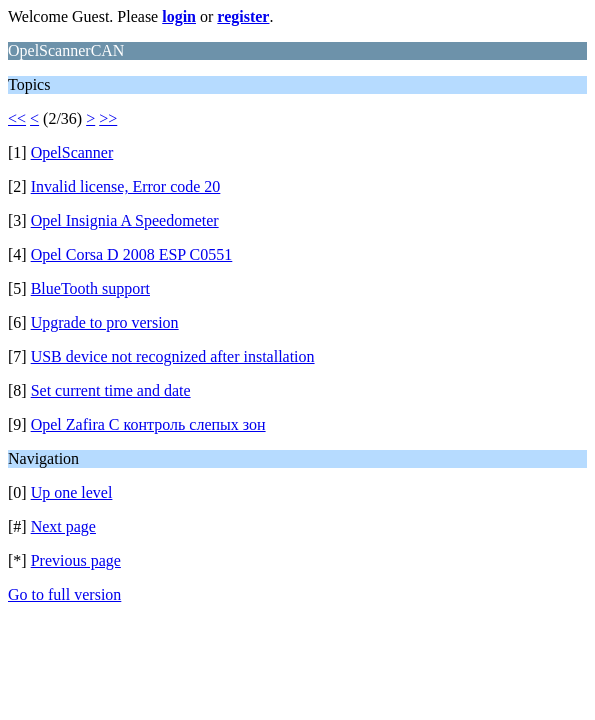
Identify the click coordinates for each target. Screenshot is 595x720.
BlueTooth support (90, 288)
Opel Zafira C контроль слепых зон (148, 424)
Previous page (76, 560)
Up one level (72, 492)
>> (108, 118)
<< (17, 118)
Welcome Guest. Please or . (140, 16)
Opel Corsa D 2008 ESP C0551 (132, 254)
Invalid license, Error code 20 (126, 186)
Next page (63, 526)
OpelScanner (72, 152)
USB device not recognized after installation (173, 356)
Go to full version (64, 594)
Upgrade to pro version (105, 322)
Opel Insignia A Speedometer (125, 220)
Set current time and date (111, 390)
